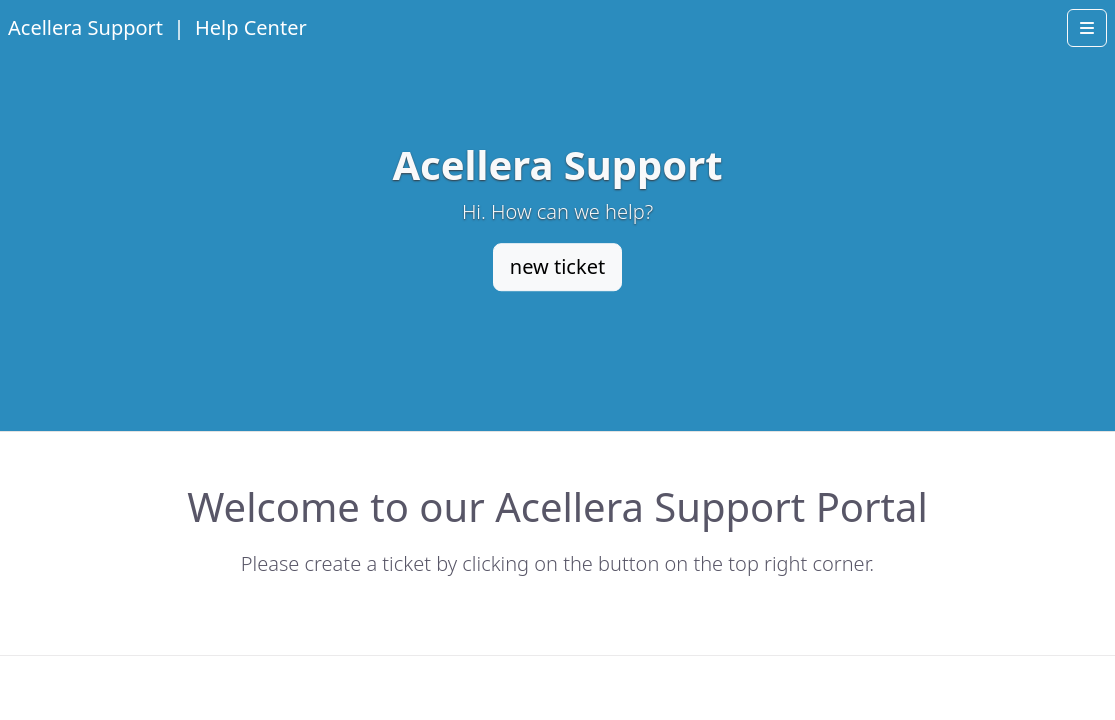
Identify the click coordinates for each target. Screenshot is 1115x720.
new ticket (557, 266)
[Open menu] (1087, 28)
